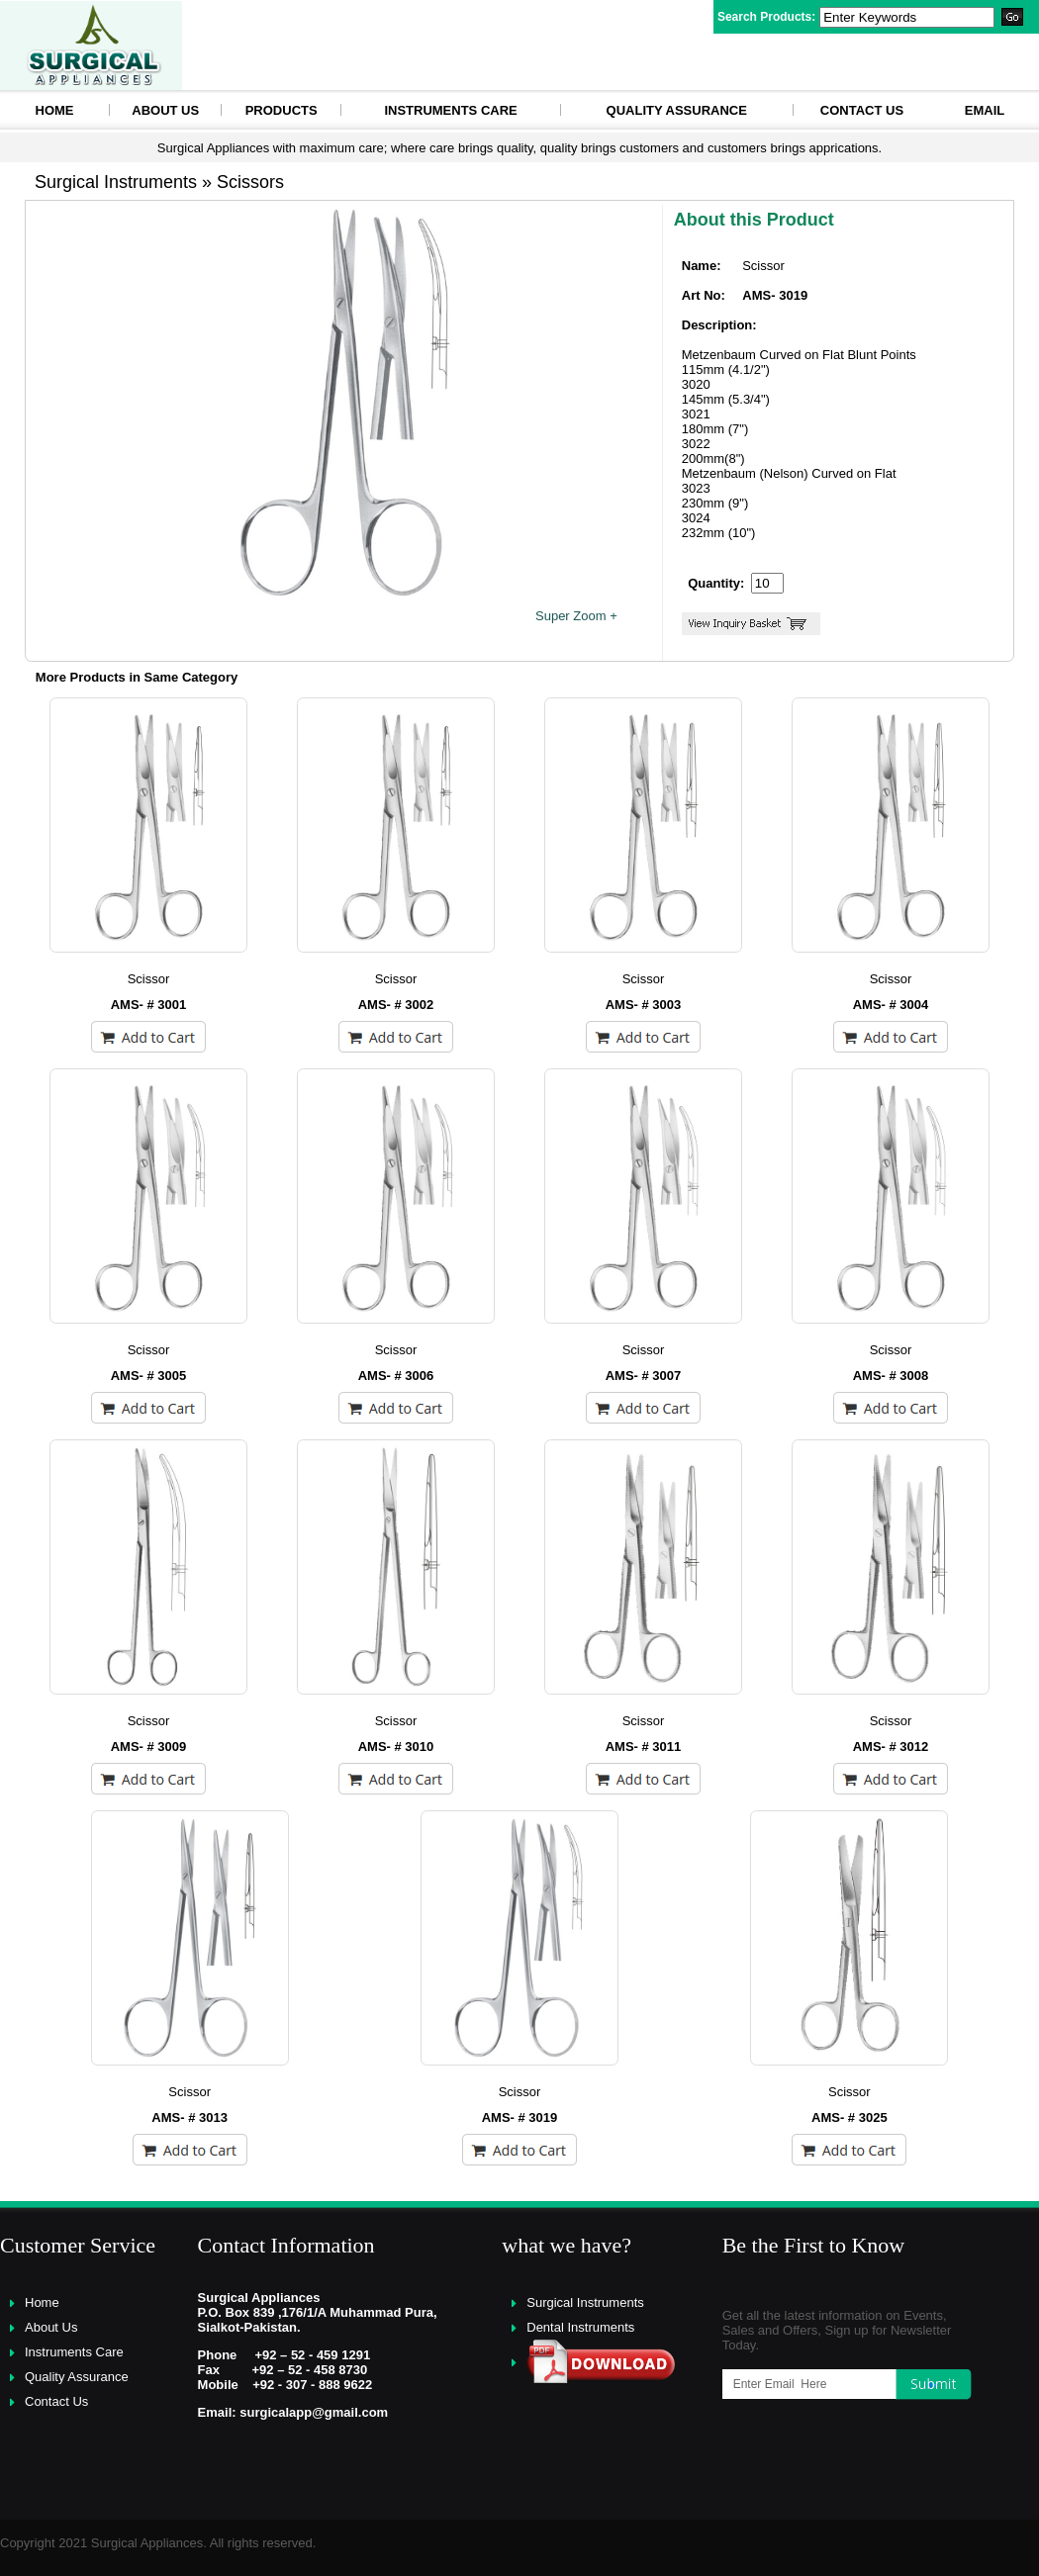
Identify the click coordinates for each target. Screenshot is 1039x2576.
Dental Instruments (580, 2327)
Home (42, 2302)
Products (281, 110)
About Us (165, 110)
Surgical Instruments (585, 2302)
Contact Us (861, 110)
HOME (55, 110)
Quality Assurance (677, 110)
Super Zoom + (576, 615)
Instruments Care (450, 110)
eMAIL (984, 110)
